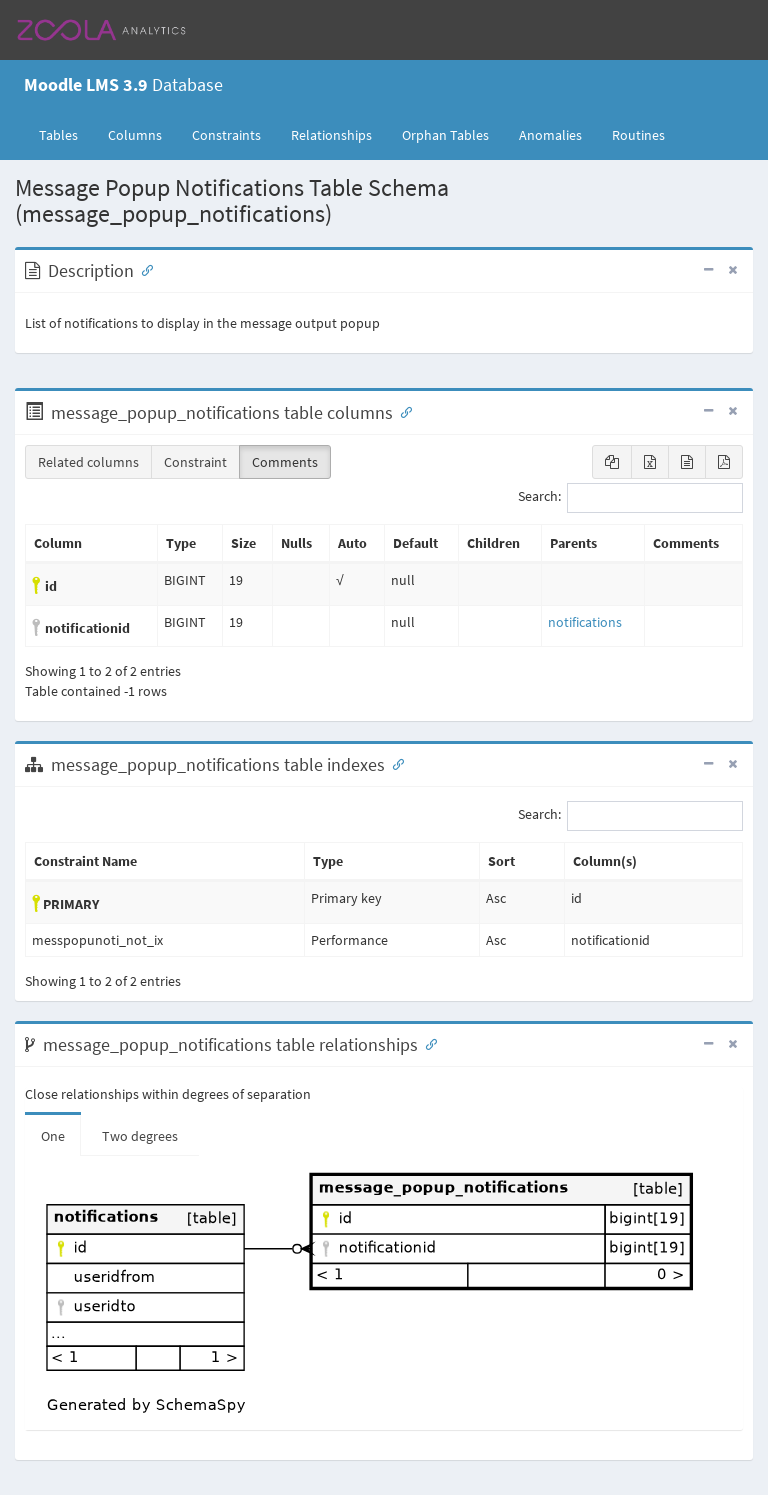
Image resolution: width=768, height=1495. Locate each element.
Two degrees (140, 1136)
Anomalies (550, 135)
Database (123, 84)
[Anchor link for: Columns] (402, 411)
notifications (585, 622)
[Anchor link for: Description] (143, 269)
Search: (630, 498)
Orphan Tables (445, 135)
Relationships (331, 135)
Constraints (226, 135)
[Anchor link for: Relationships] (427, 1043)
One (53, 1136)
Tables (66, 134)
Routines (638, 135)
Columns (135, 135)
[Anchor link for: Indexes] (394, 763)
